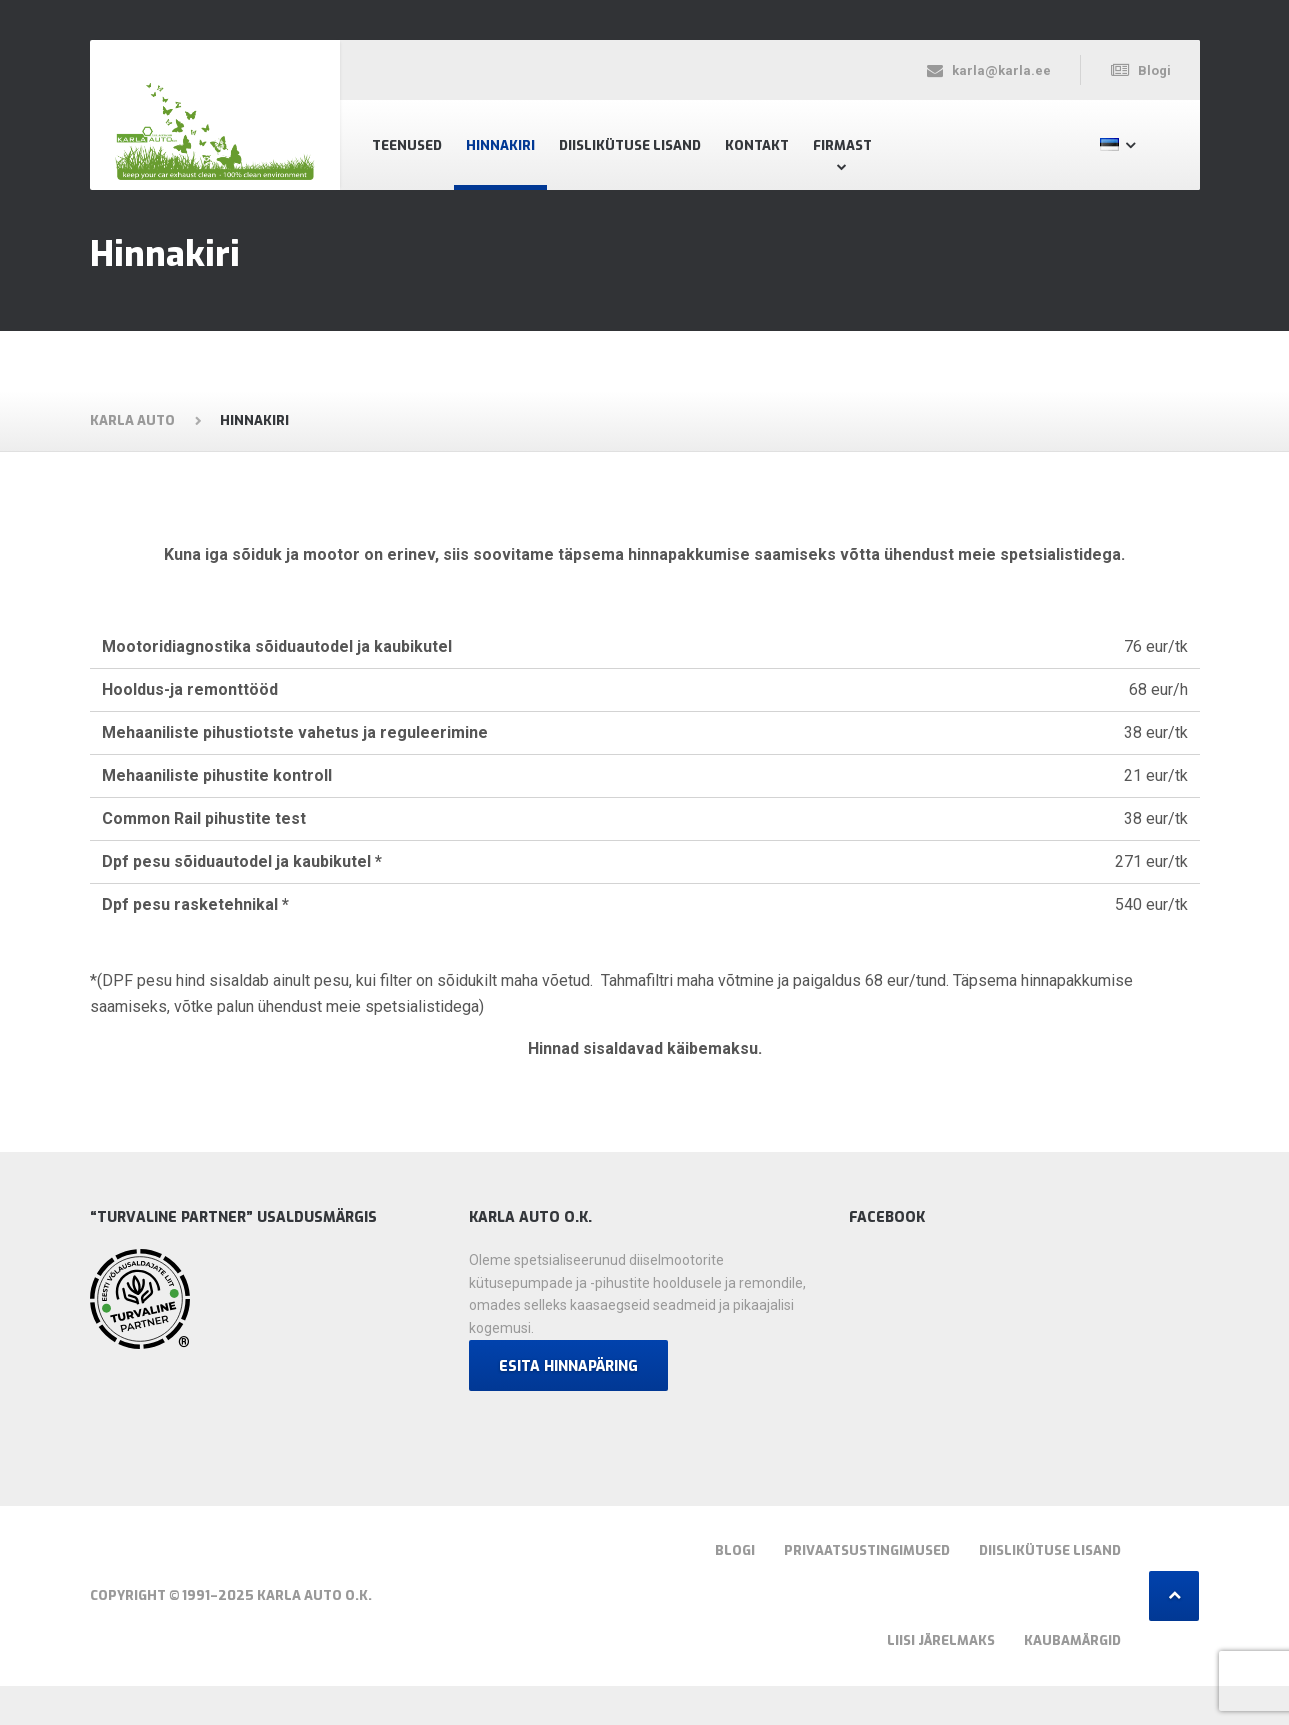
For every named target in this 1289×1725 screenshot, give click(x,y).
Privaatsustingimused (867, 1550)
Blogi (735, 1550)
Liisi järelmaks (941, 1640)
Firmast (842, 145)
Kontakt (757, 145)
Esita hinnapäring (568, 1366)
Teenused (407, 145)
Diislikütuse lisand (630, 145)
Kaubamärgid (1072, 1640)
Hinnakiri (500, 145)
